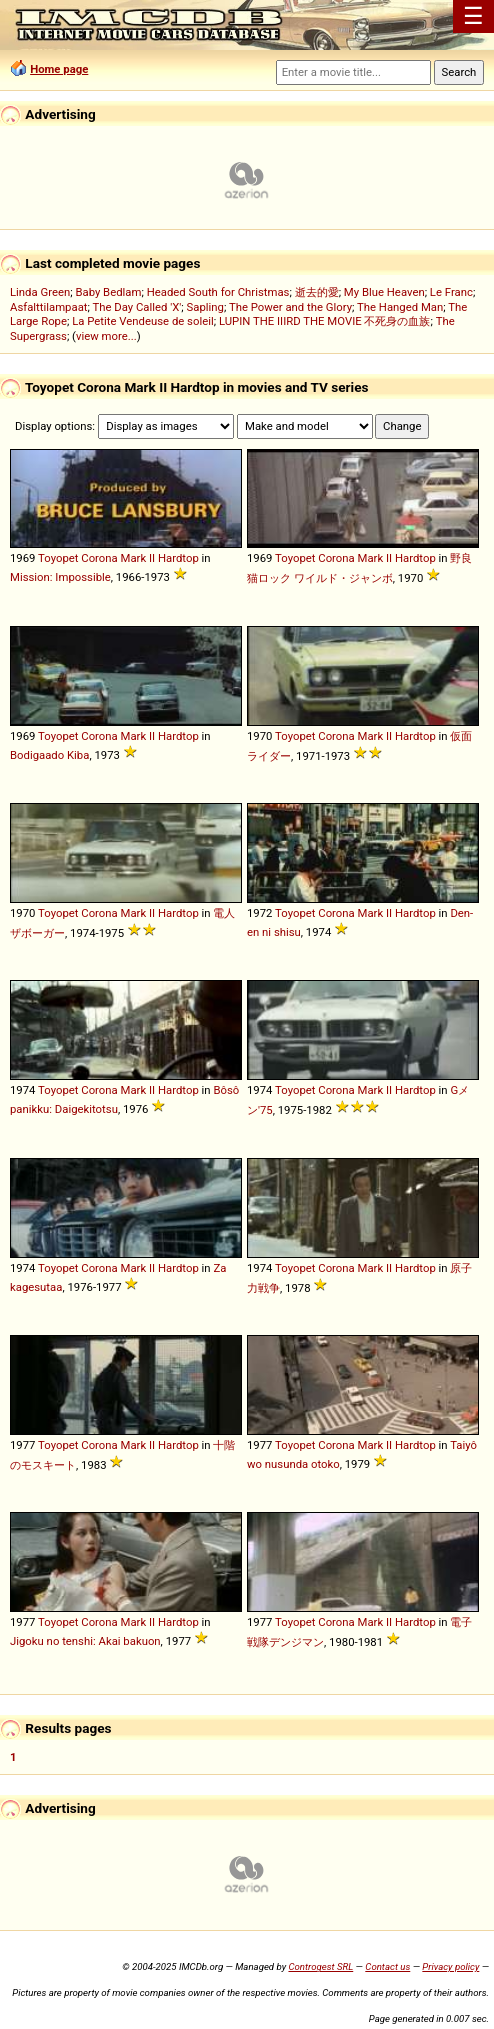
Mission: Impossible (60, 577)
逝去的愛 (317, 292)
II (152, 558)
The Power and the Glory (290, 307)
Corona (99, 558)
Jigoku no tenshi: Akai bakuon (85, 1641)
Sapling (205, 307)
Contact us (387, 1966)
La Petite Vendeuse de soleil (142, 321)
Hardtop (178, 558)
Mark (134, 558)
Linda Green (40, 292)
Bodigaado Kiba (49, 755)
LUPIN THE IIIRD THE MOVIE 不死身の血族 (325, 321)
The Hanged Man (400, 307)
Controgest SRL (320, 1966)
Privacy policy (450, 1966)
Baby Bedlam (108, 292)
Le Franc (451, 292)
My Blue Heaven (384, 292)
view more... (106, 336)
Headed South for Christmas (218, 292)
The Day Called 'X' (136, 307)
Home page (59, 69)
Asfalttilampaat (49, 307)
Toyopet (58, 558)
